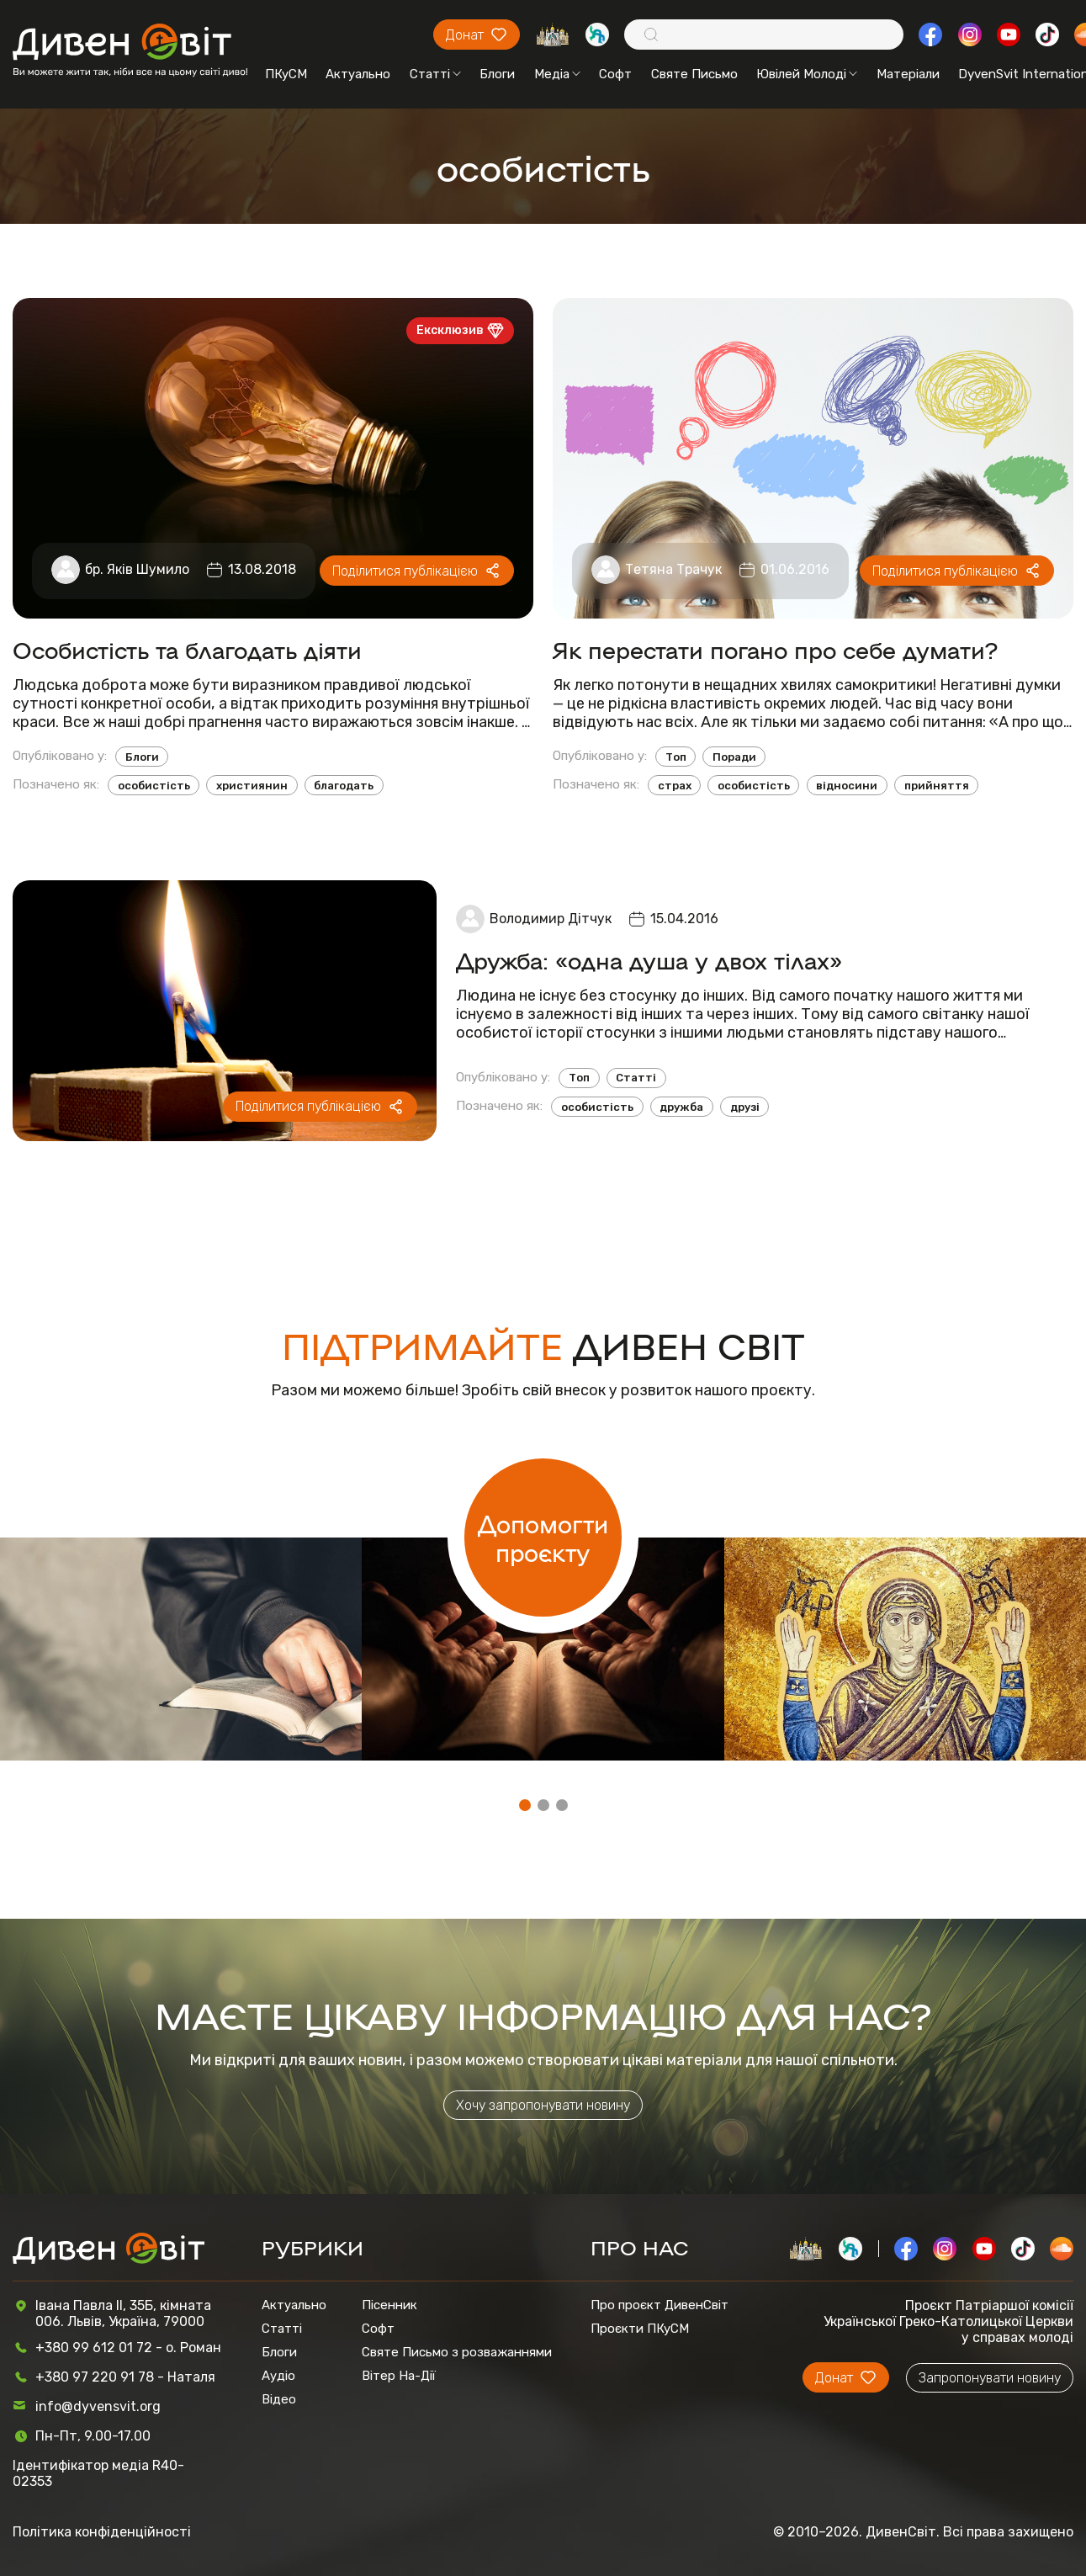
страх (674, 785)
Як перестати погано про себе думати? (775, 649)
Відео (279, 2399)
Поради (734, 757)
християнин (252, 785)
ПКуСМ (286, 74)
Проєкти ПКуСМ (640, 2328)
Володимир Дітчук (551, 919)
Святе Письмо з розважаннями (457, 2352)
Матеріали (908, 74)
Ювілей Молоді (806, 74)
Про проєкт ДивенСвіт (659, 2305)
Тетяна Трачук (673, 569)
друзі (745, 1107)
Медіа (557, 74)
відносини (846, 785)
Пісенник (389, 2305)
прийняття (936, 785)
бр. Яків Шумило (137, 569)
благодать (343, 785)
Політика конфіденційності (102, 2532)
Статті (435, 74)
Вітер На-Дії (399, 2375)
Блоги (497, 74)
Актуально (358, 74)
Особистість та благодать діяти (187, 649)
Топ (675, 757)
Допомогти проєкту (543, 1537)
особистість (154, 785)
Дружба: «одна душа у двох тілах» (649, 960)
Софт (615, 74)
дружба (681, 1107)
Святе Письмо (694, 74)
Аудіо (278, 2375)
